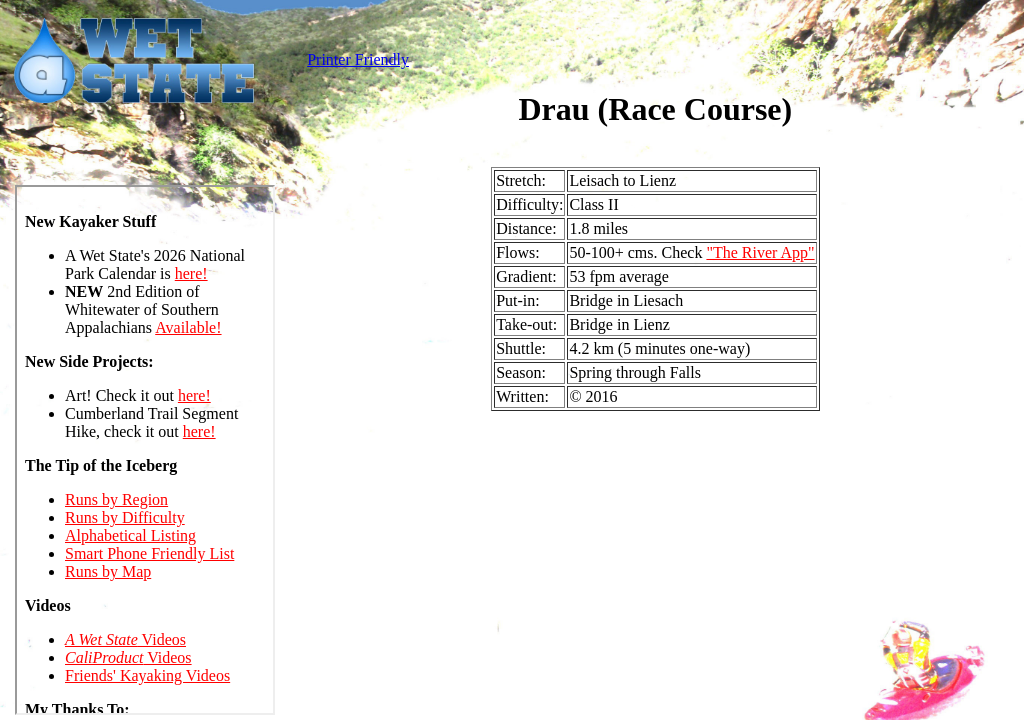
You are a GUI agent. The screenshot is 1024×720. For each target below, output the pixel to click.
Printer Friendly (358, 59)
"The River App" (760, 252)
